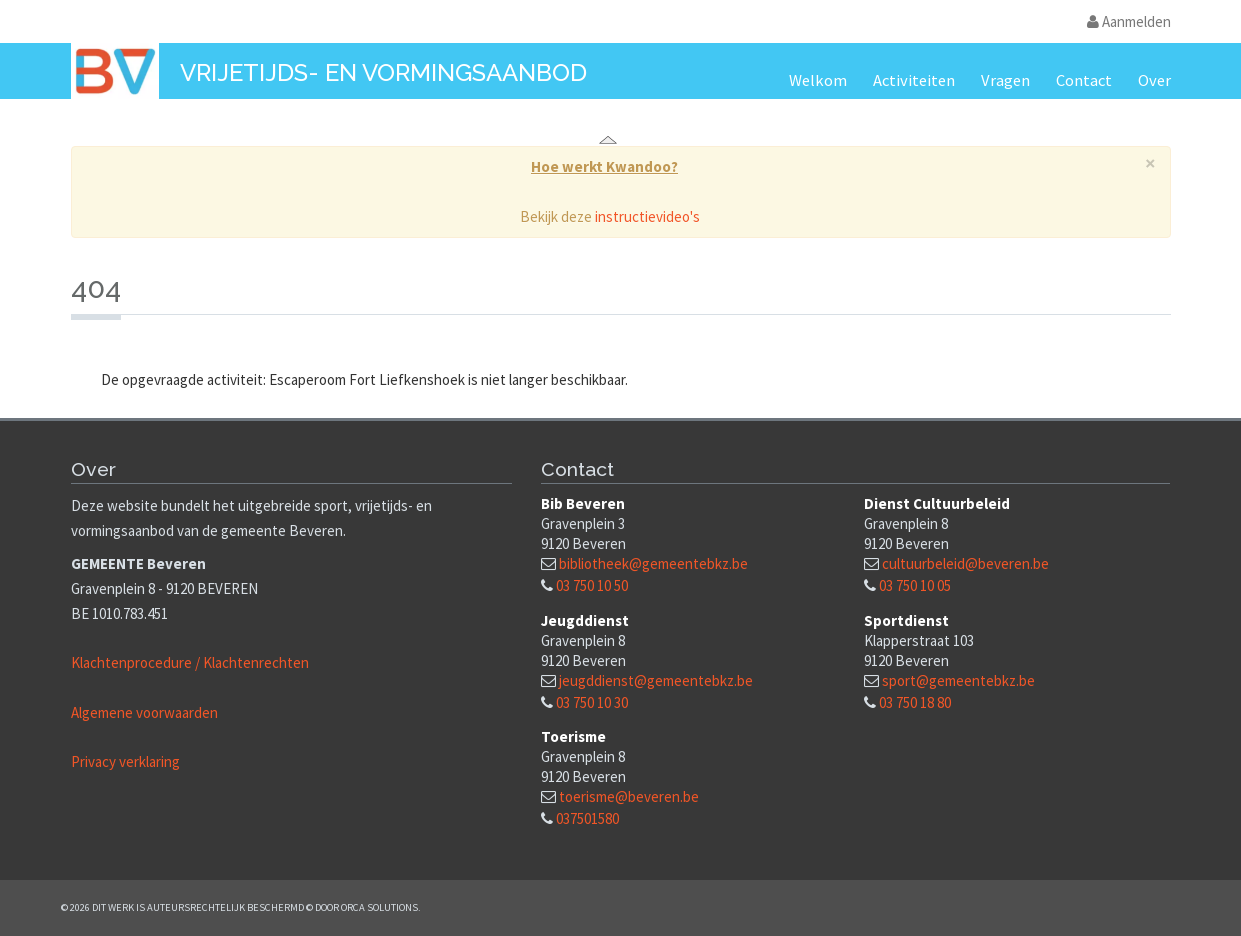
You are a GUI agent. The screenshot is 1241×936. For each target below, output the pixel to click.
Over (1154, 80)
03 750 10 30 (592, 702)
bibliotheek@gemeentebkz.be (653, 563)
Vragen (1005, 80)
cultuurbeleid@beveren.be (965, 563)
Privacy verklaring (125, 761)
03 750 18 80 (915, 702)
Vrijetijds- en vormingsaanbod (383, 72)
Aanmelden (1129, 21)
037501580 (587, 818)
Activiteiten (914, 80)
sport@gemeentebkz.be (958, 680)
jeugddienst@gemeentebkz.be (656, 680)
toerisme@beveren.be (629, 796)
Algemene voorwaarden (144, 712)
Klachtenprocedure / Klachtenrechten (190, 662)
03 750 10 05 (915, 585)
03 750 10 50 (592, 585)
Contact (1084, 80)
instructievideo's (647, 216)
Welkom (818, 80)
